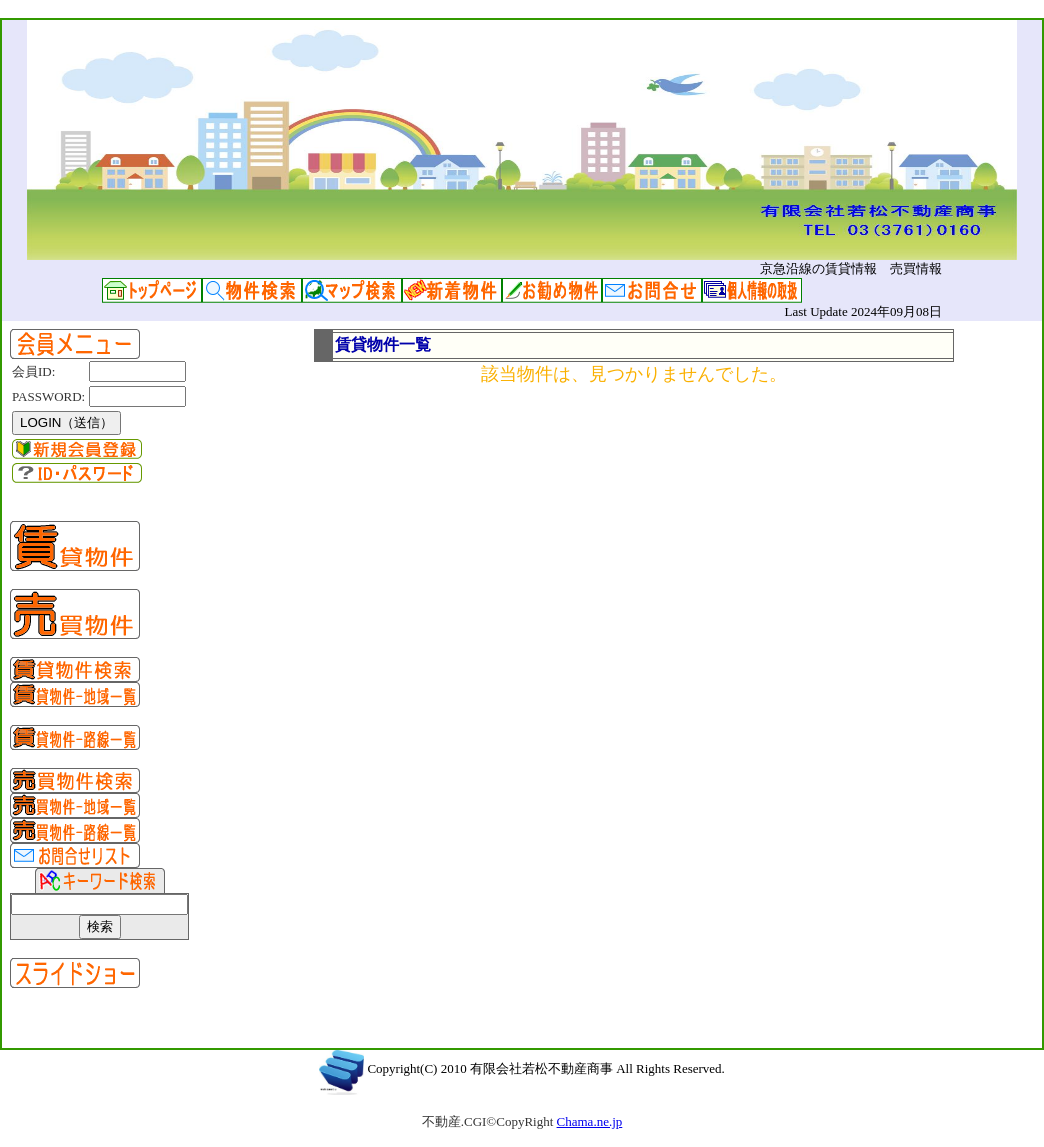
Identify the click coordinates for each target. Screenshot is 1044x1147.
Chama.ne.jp (590, 1121)
